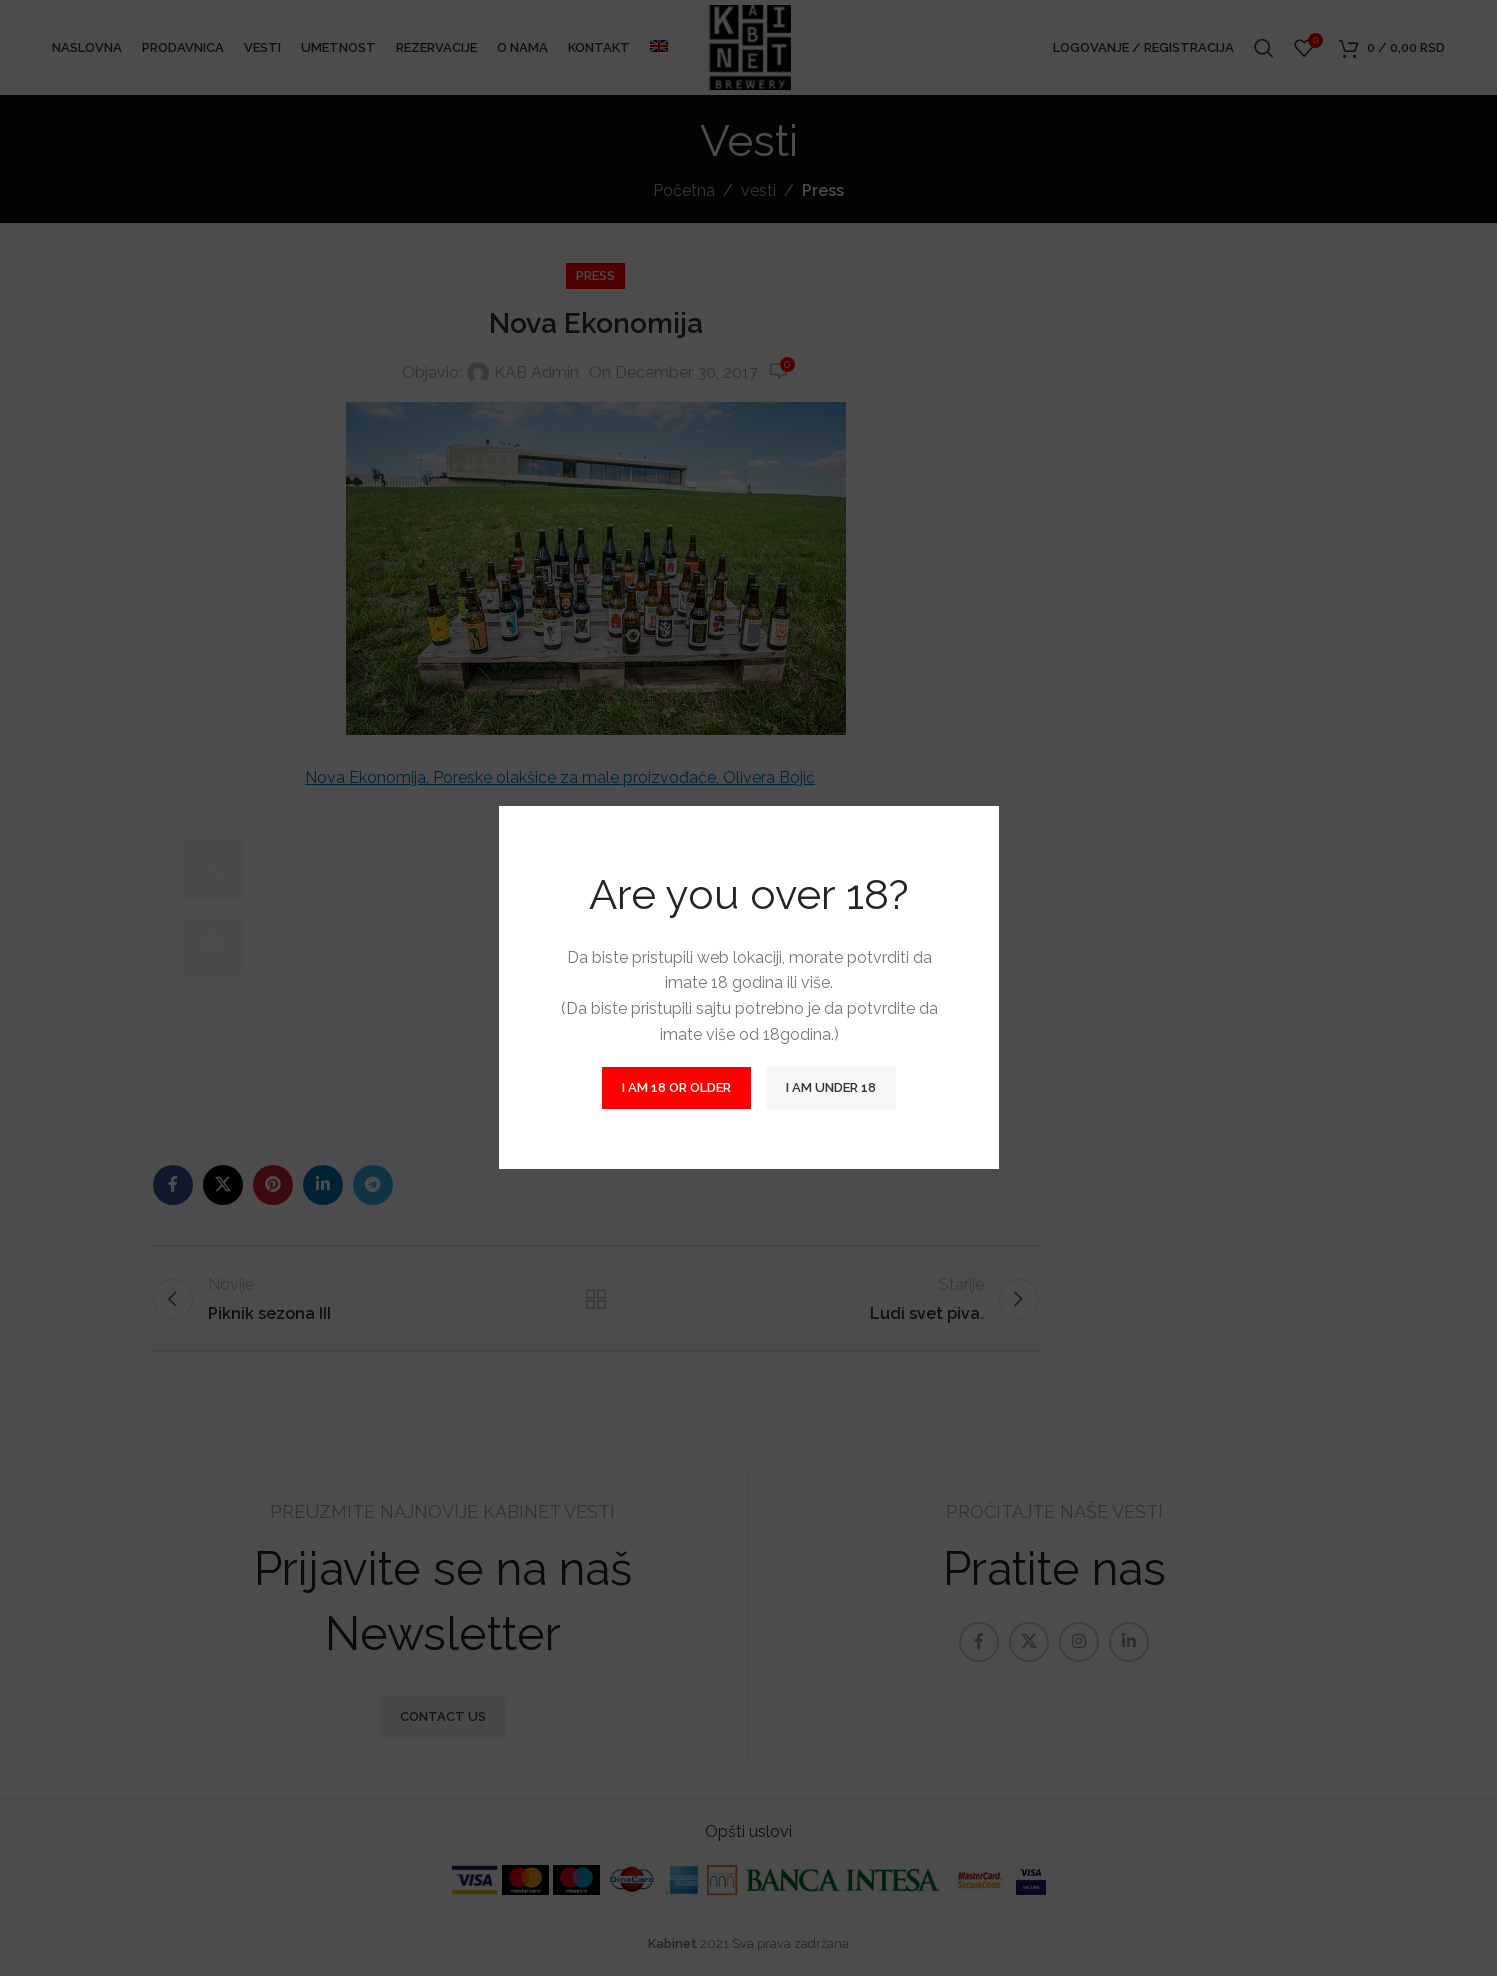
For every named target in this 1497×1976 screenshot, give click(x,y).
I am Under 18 (831, 1088)
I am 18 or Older (676, 1088)
